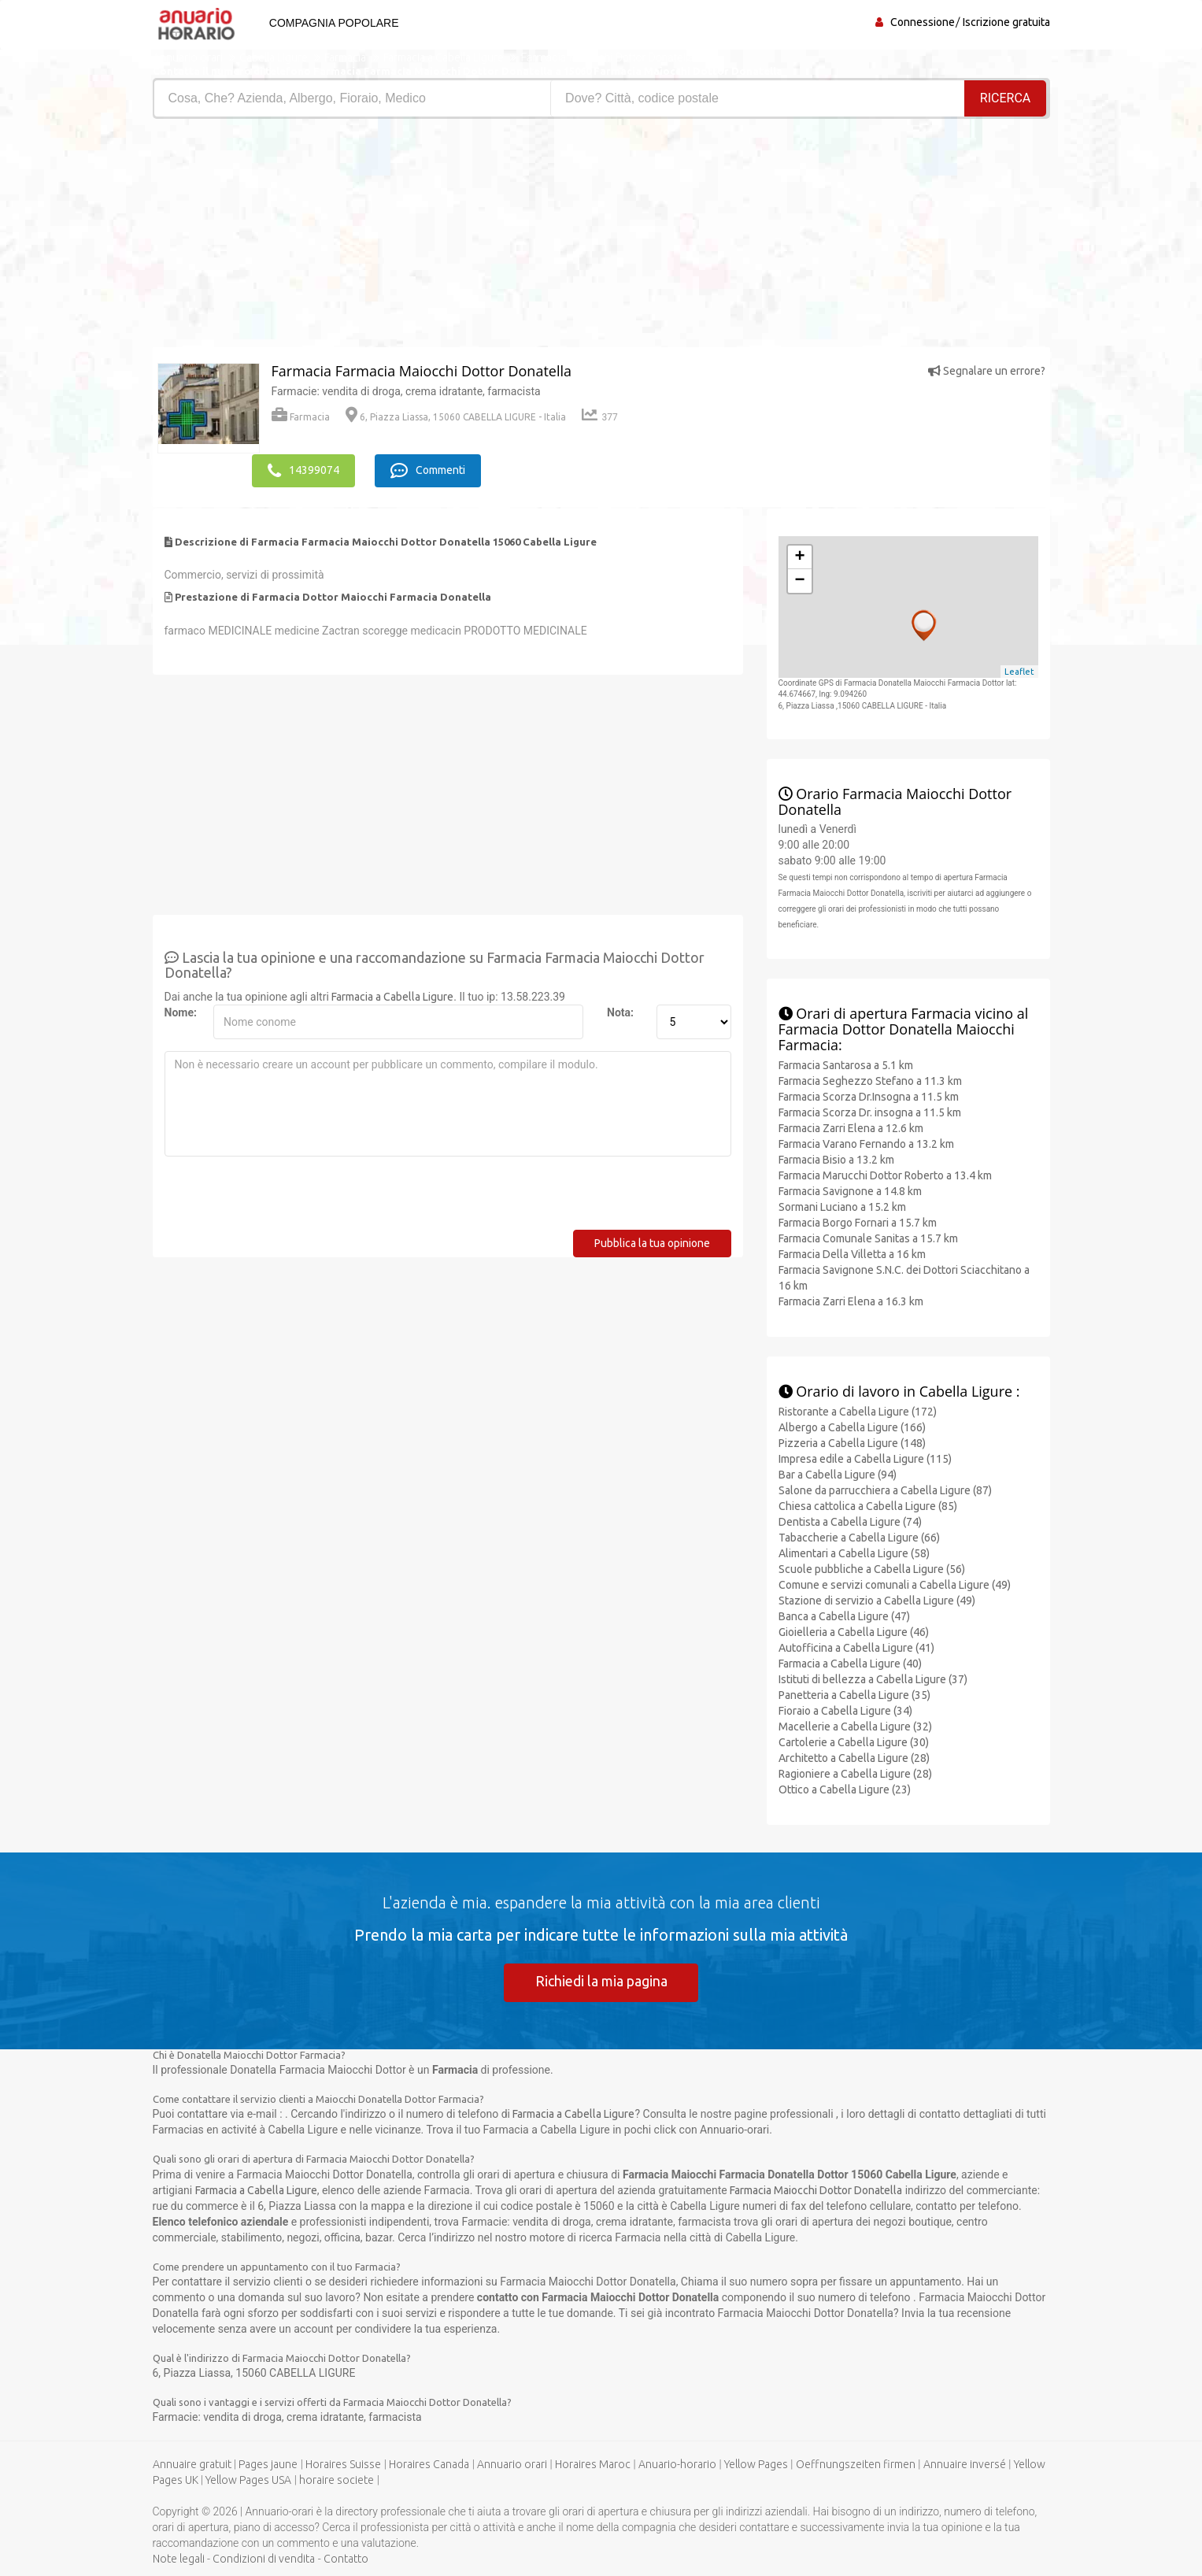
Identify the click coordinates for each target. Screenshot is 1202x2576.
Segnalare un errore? (986, 371)
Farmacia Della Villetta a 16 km (852, 1253)
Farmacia (301, 417)
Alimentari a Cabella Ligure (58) (854, 1552)
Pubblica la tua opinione (652, 1242)
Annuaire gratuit (192, 2464)
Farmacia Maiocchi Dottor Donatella (816, 2189)
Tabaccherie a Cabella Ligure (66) (859, 1536)
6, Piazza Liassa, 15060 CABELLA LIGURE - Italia (456, 417)
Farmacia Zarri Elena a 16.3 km (851, 1300)
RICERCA (1005, 98)
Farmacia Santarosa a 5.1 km (846, 1064)
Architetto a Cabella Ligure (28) (854, 1757)
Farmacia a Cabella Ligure (392, 996)
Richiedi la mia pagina (601, 1981)
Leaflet (1019, 670)
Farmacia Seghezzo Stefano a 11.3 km (870, 1080)
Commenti (430, 470)
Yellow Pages (756, 2464)
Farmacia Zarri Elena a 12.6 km (851, 1127)
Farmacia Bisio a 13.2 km (836, 1159)
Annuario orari (512, 2464)
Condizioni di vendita (264, 2558)
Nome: (181, 1011)
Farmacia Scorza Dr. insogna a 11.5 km (870, 1111)
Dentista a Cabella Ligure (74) (850, 1521)
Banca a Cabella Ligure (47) (844, 1615)
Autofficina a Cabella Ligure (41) (856, 1647)
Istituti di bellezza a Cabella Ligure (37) (873, 1678)
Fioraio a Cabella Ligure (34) (845, 1710)
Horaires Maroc (593, 2464)
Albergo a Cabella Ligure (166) (852, 1426)
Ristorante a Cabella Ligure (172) (858, 1411)
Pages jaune (268, 2464)
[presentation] (284, 1198)
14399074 (303, 470)
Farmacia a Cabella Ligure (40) (850, 1662)
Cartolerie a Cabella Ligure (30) (854, 1741)
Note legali (179, 2558)
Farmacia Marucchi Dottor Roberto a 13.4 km (885, 1174)
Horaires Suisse (343, 2464)
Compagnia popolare (333, 23)
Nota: (620, 1011)
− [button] (799, 580)
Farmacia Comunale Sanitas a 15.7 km (868, 1237)
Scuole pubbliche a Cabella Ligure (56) (872, 1568)
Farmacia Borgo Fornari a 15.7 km (858, 1222)
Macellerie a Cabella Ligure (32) (855, 1725)
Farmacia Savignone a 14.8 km (850, 1190)
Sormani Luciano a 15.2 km (842, 1206)
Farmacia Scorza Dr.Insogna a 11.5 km (869, 1096)
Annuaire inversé (964, 2464)
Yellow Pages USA (248, 2480)
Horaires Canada (429, 2464)
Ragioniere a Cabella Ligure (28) (855, 1773)
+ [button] (799, 556)
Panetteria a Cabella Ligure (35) (854, 1694)
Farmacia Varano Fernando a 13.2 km (866, 1143)
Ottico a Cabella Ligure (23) (845, 1788)
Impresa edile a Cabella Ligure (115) (865, 1458)
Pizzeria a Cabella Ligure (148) (852, 1442)
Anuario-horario (677, 2464)
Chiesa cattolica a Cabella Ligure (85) (868, 1505)
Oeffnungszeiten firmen (855, 2464)
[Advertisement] (371, 237)
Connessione (922, 22)
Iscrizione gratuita (1006, 22)
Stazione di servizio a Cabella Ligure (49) (877, 1599)
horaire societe (336, 2480)
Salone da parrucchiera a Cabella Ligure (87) (885, 1489)
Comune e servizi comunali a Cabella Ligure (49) (895, 1584)
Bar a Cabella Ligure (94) (838, 1474)
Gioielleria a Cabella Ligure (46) (854, 1631)
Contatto (346, 2558)
